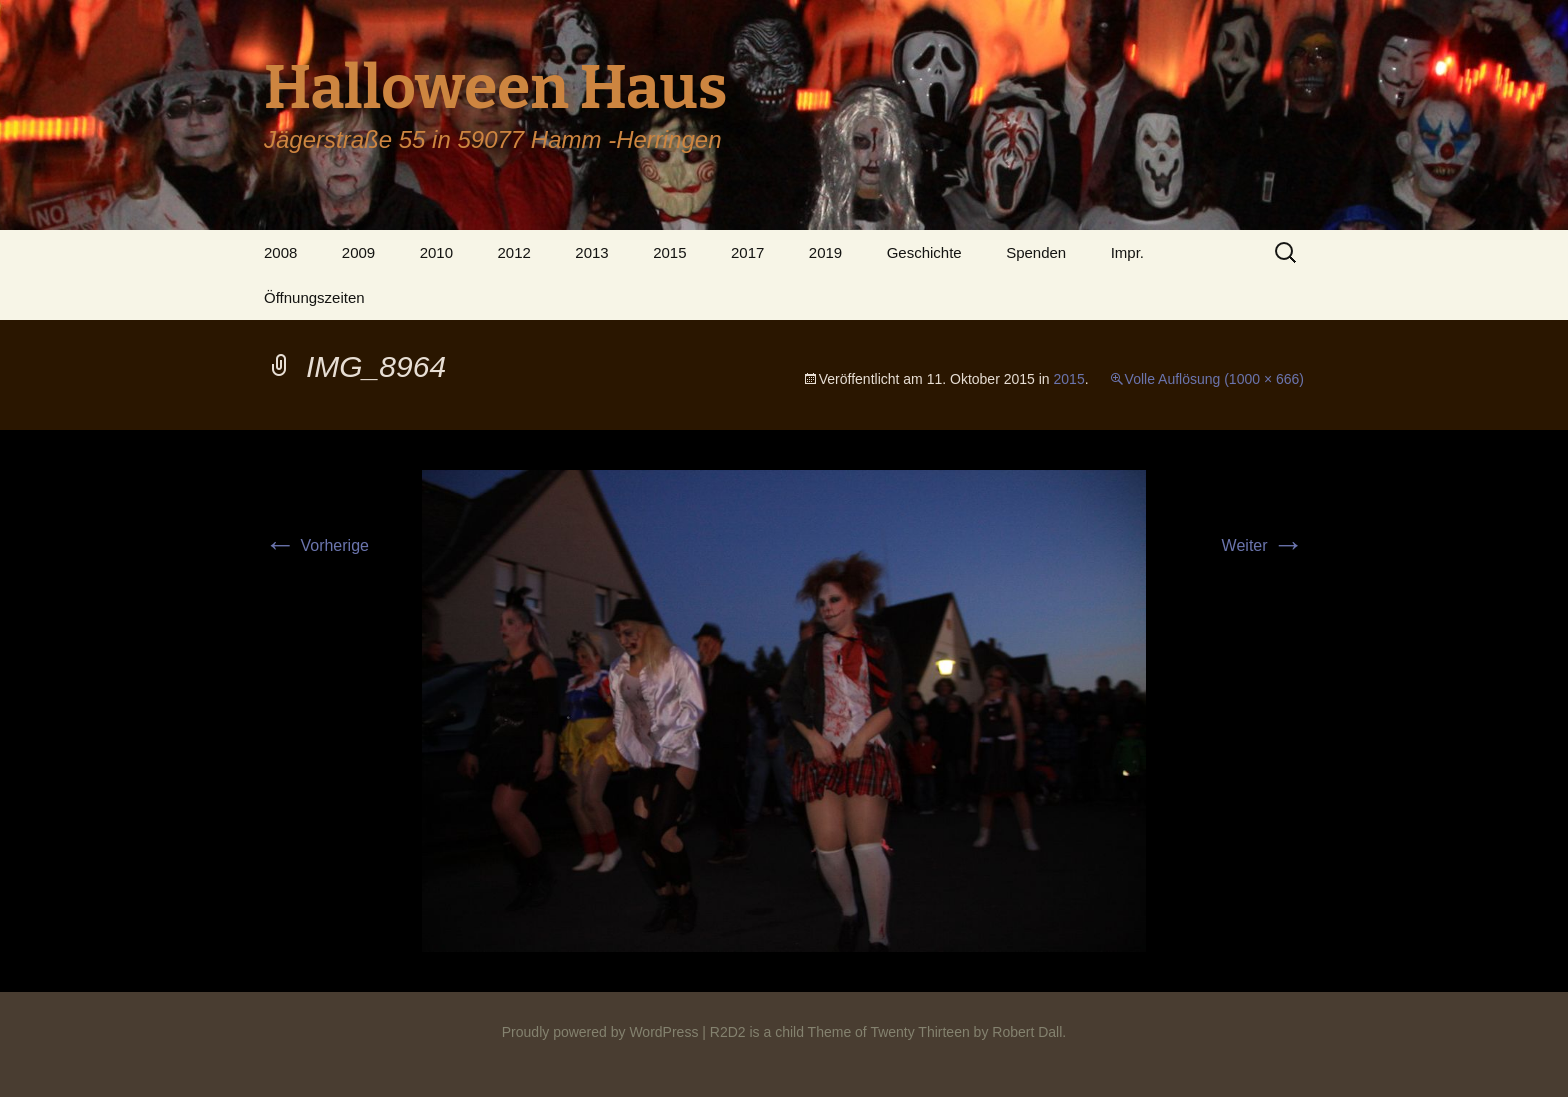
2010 (436, 252)
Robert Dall (1027, 1032)
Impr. (1127, 252)
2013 (591, 252)
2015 (669, 252)
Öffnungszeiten (314, 297)
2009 (358, 252)
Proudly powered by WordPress (600, 1032)
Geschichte (924, 252)
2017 (747, 252)
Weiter (1263, 545)
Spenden (1036, 252)
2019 (825, 252)
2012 (513, 252)
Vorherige (316, 545)
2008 (280, 252)
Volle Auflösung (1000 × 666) (1214, 379)
